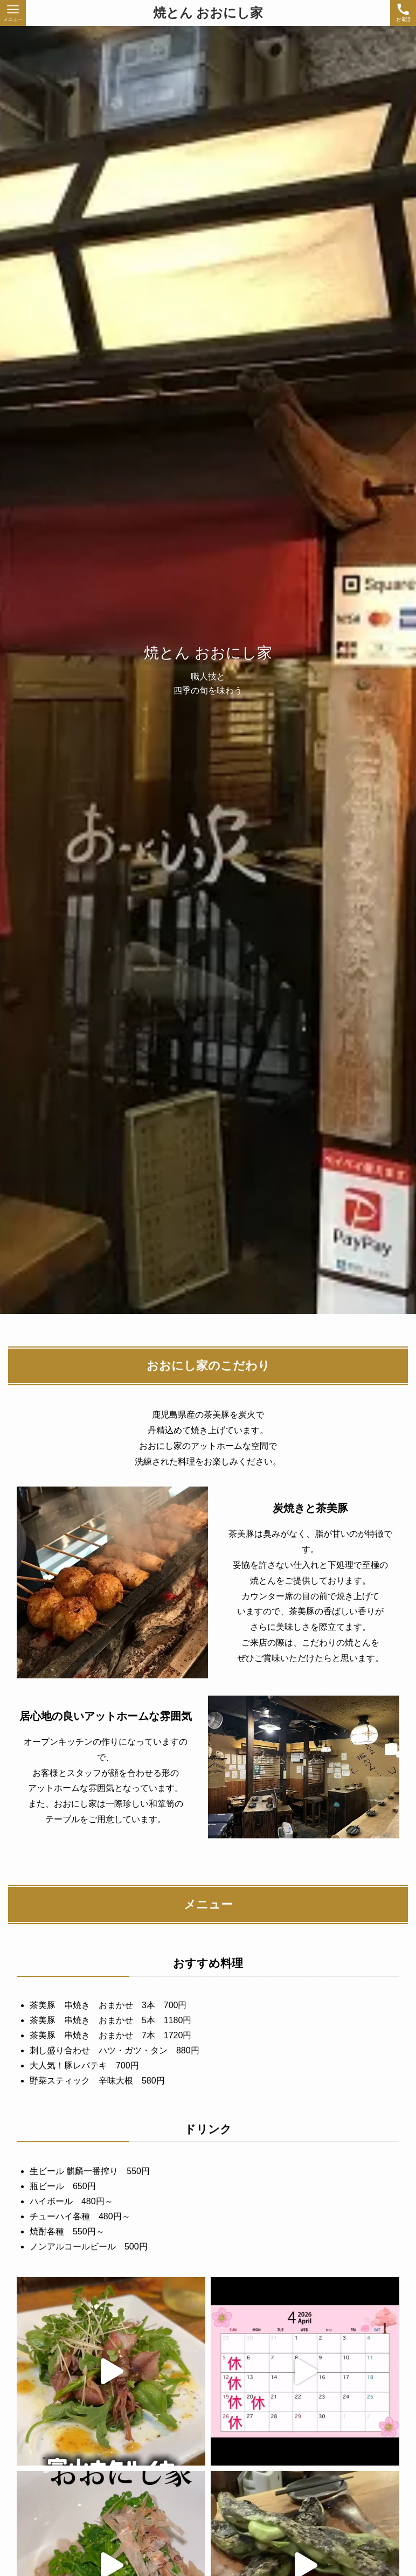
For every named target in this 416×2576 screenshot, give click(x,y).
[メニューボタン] (13, 13)
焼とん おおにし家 (208, 12)
